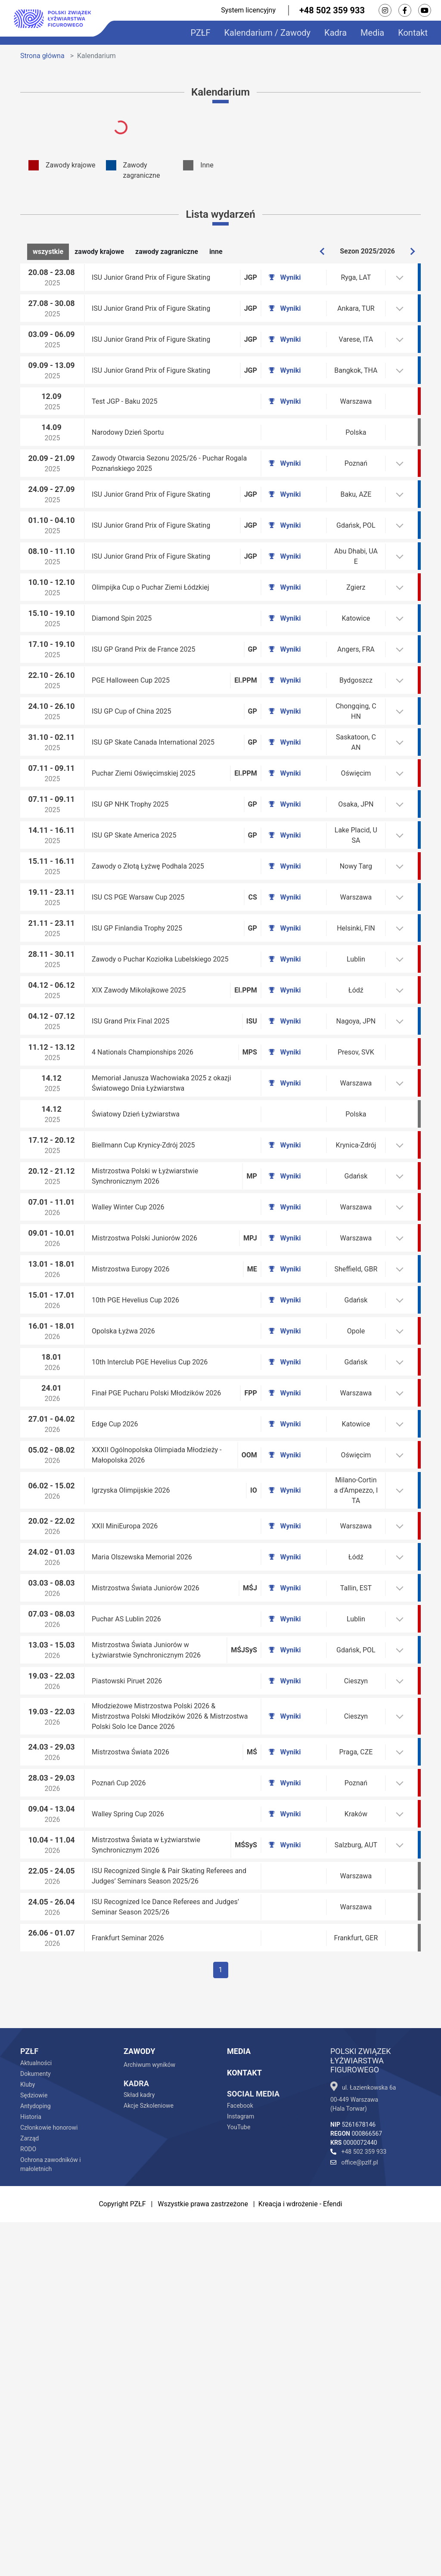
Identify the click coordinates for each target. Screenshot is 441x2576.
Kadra (335, 33)
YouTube (238, 2480)
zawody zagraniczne (166, 251)
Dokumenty (35, 2427)
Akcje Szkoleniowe (149, 2459)
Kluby (27, 2438)
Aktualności (36, 2416)
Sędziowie (33, 2449)
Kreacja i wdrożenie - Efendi (300, 2558)
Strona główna (42, 56)
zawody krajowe (99, 251)
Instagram (240, 2470)
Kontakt (413, 33)
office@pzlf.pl (354, 2516)
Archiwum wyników (149, 2418)
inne (216, 251)
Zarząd (29, 2492)
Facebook (240, 2459)
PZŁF (200, 33)
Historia (30, 2470)
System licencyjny (248, 10)
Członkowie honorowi (49, 2481)
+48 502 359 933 (332, 10)
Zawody (139, 2404)
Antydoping (35, 2459)
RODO (28, 2502)
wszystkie (48, 251)
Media (372, 33)
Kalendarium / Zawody (267, 33)
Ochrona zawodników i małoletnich (50, 2518)
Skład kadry (139, 2448)
